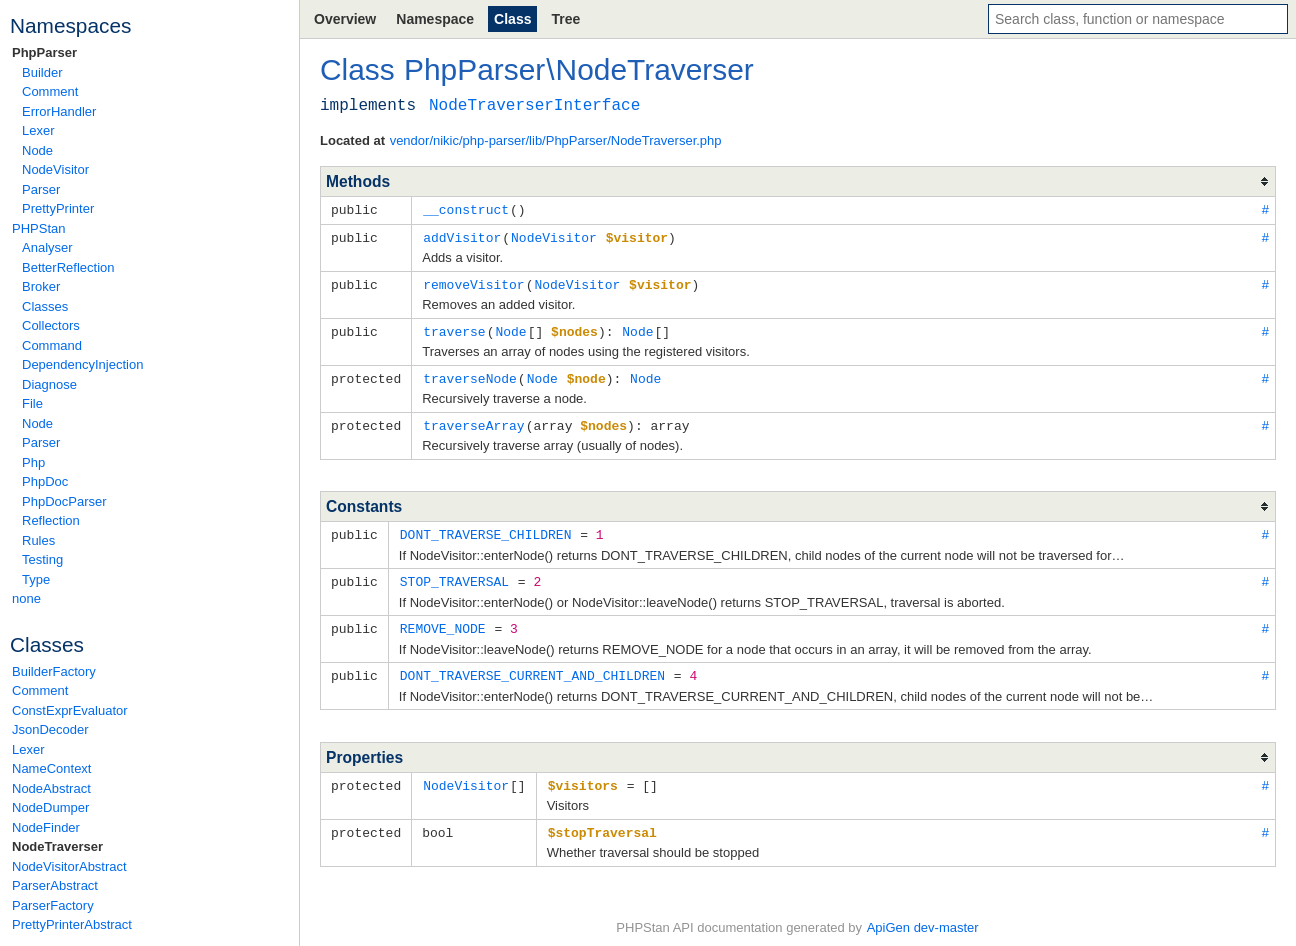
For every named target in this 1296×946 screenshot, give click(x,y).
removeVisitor (473, 282)
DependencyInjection (82, 364)
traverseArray (473, 420)
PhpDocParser (64, 501)
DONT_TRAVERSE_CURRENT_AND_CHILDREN (532, 666)
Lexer (38, 130)
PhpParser (44, 52)
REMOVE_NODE (443, 620)
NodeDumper (50, 807)
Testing (42, 559)
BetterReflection (68, 267)
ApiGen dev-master (923, 916)
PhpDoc (45, 481)
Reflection (51, 520)
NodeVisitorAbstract (69, 866)
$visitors (583, 775)
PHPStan (38, 228)
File (32, 403)
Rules (38, 540)
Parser (41, 189)
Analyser (47, 247)
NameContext (51, 768)
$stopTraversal (602, 821)
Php (33, 462)
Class (512, 19)
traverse (454, 328)
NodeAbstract (51, 788)
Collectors (51, 325)
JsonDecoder (50, 729)
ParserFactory (53, 905)
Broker (41, 286)
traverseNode (470, 374)
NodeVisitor (55, 169)
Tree (565, 19)
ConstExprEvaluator (70, 710)
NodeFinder (46, 827)
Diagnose (49, 384)
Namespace (435, 19)
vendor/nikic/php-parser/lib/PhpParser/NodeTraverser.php (556, 140)
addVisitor (462, 236)
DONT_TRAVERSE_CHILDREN (486, 528)
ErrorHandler (59, 111)
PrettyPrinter (58, 208)
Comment (50, 91)
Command (52, 345)
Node (37, 150)
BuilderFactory (54, 671)
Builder (42, 72)
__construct (466, 209)
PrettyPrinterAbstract (72, 924)
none (26, 598)
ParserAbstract (55, 885)
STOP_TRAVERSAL (454, 574)
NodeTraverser (57, 846)
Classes (45, 306)
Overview (345, 19)
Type (36, 579)
